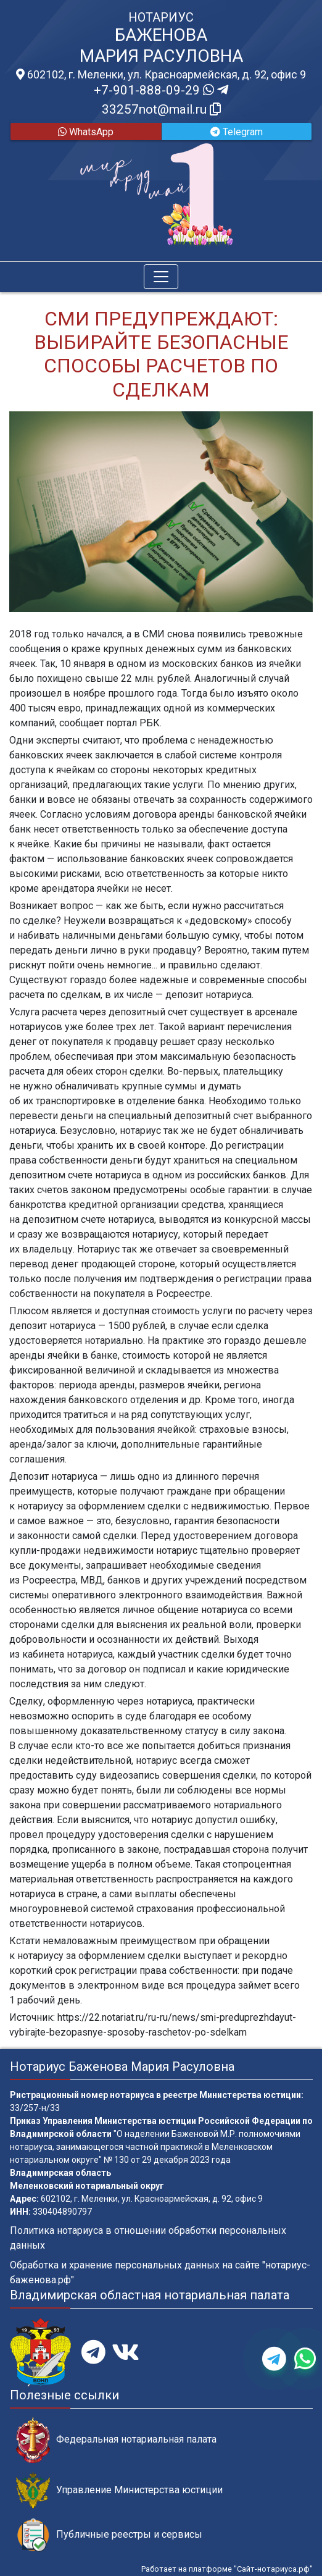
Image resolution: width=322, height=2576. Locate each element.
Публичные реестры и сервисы (109, 2535)
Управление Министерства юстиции (119, 2490)
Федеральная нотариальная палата (116, 2439)
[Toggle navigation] (161, 276)
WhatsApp (86, 132)
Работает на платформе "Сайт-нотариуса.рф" (227, 2569)
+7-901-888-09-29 (161, 90)
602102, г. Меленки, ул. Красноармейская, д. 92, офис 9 (161, 75)
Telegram (236, 132)
